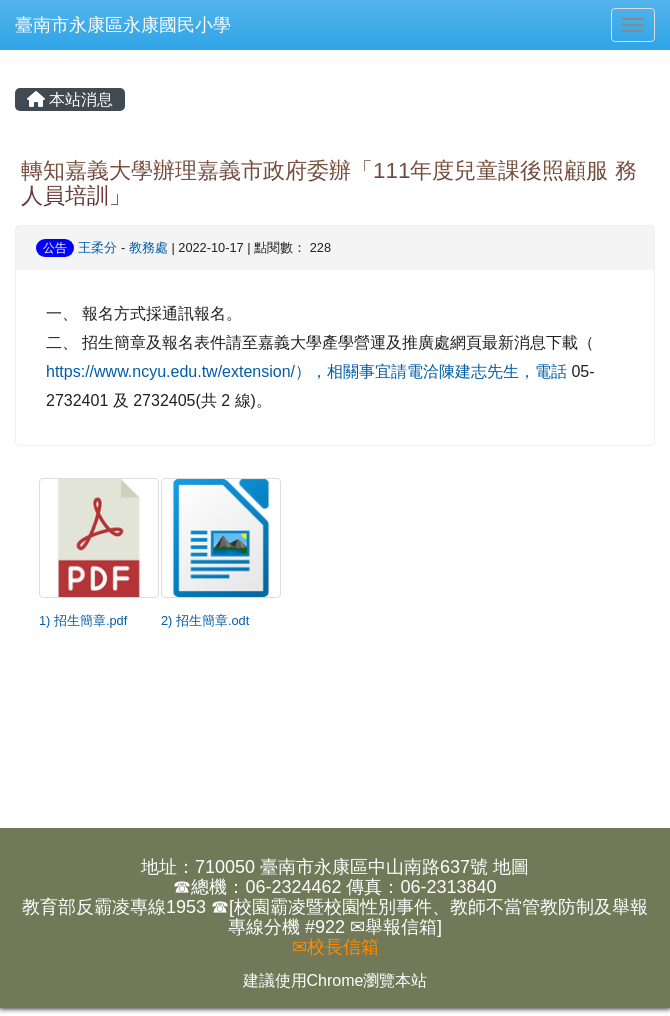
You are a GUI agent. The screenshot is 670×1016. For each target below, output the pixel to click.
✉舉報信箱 (393, 927)
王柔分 (97, 247)
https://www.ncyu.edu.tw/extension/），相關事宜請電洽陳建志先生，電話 (306, 371)
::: (19, 57)
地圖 (511, 867)
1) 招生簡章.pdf (83, 620)
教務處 (148, 247)
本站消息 (70, 99)
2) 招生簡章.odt (205, 620)
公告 (55, 248)
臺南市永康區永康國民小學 (123, 25)
